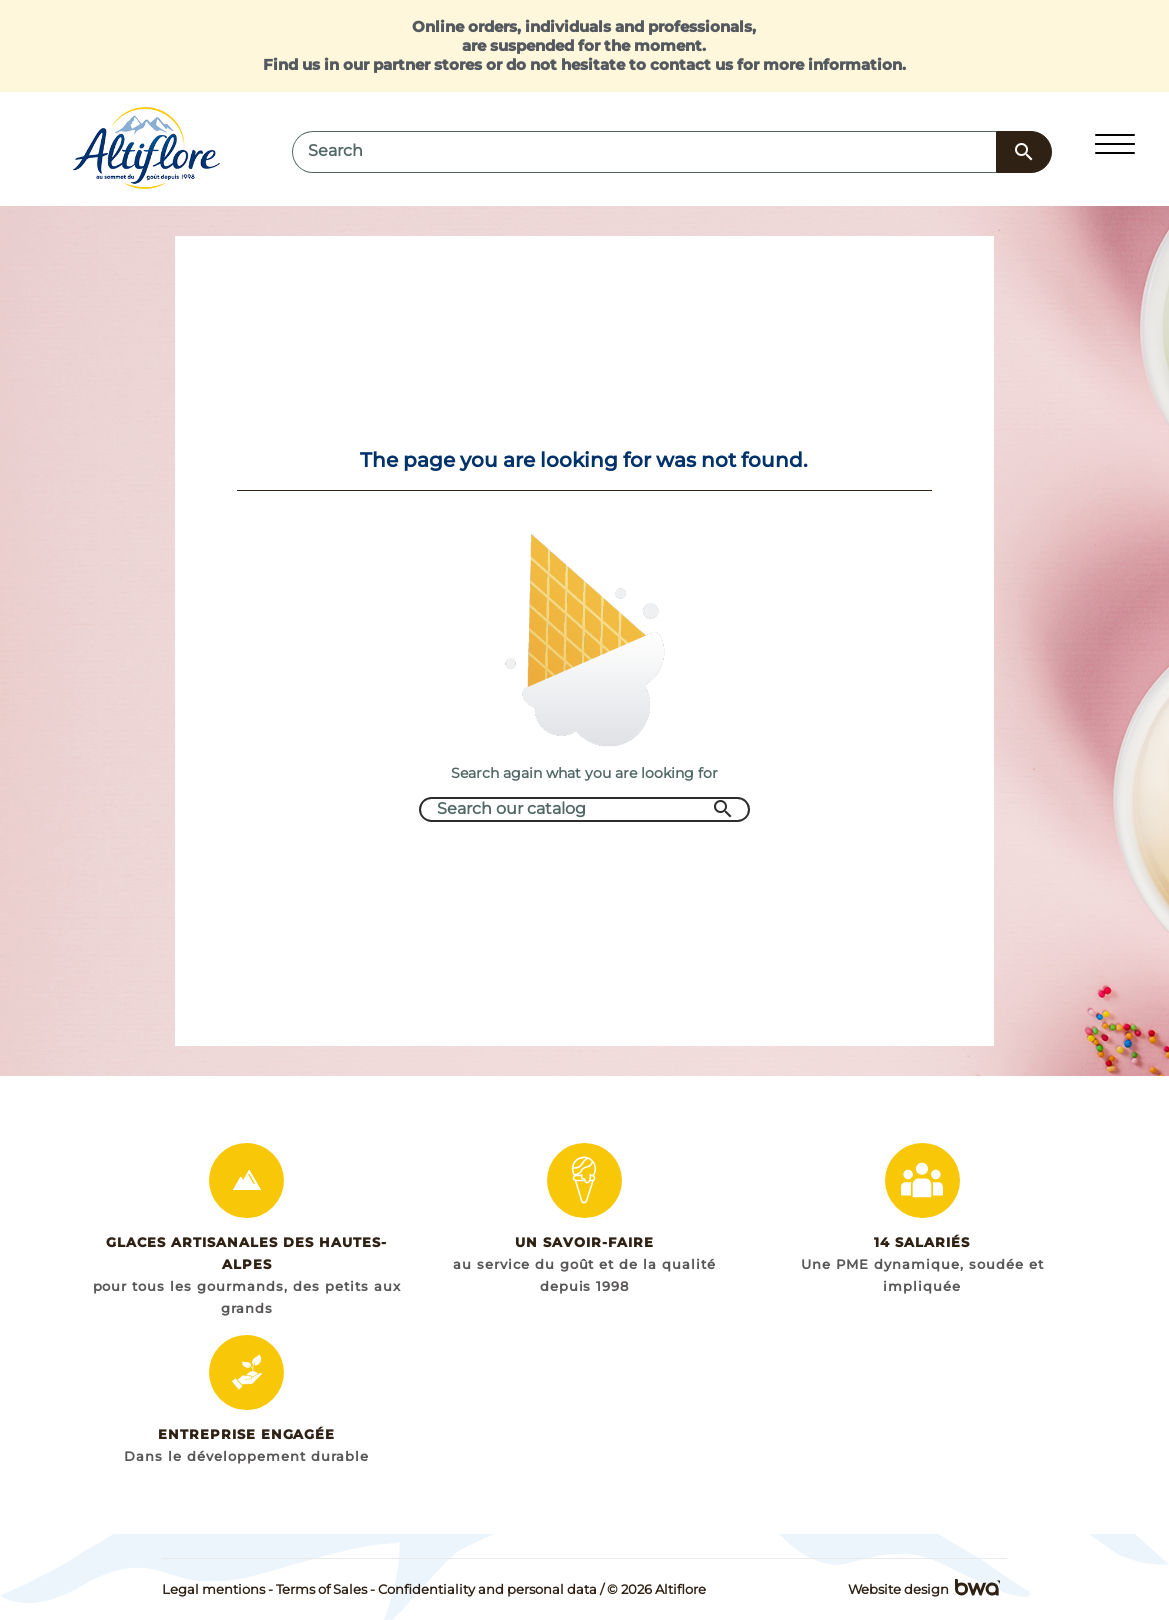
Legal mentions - (217, 1589)
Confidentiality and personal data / (491, 1589)
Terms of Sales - (325, 1589)
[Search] (644, 152)
